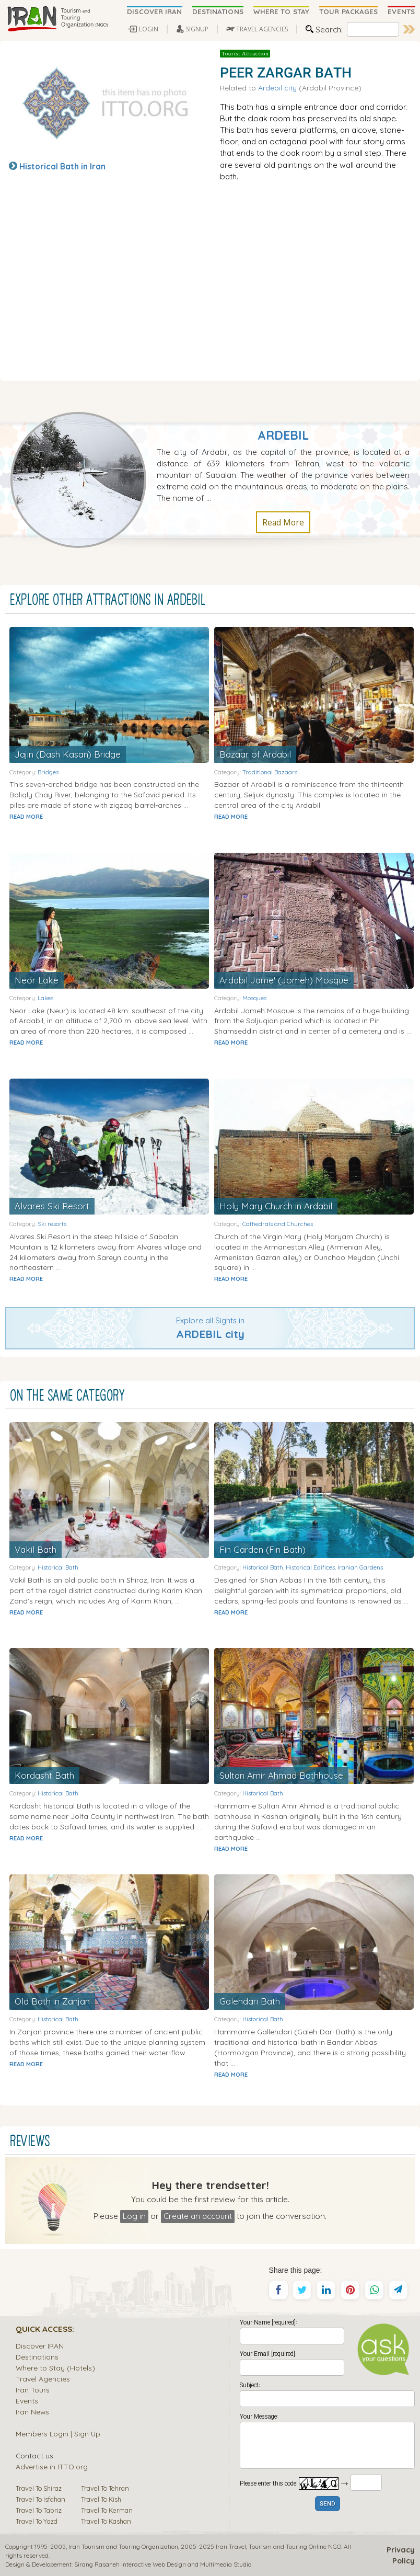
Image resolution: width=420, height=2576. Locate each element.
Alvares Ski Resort (52, 1205)
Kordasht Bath (44, 1775)
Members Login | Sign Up (58, 2433)
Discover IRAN (40, 2345)
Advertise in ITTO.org (52, 2466)
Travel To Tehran (105, 2488)
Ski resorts (52, 1224)
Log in (134, 2216)
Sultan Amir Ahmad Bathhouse (281, 1775)
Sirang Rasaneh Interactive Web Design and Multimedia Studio (162, 2564)
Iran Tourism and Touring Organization (123, 2546)
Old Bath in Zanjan (52, 2001)
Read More (283, 522)
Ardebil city (277, 87)
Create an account (198, 2216)
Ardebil (283, 435)
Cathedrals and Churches (277, 1224)
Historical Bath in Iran (62, 166)
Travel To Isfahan (40, 2499)
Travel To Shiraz (39, 2488)
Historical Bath (58, 1567)
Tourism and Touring (278, 2546)
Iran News (32, 2411)
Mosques (254, 998)
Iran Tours (33, 2389)
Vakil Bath (35, 1549)
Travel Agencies (43, 2378)
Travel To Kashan (106, 2521)
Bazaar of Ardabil (255, 753)
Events (27, 2400)
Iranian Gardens (360, 1567)
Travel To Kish (101, 2499)
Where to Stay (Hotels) (55, 2367)
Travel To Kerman (107, 2510)
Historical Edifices (310, 1567)
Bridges (48, 772)
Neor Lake (37, 979)
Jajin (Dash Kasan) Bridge (68, 753)
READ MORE (26, 816)
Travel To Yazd (36, 2521)
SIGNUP (197, 29)
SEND (327, 2504)
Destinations (37, 2356)
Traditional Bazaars (269, 772)
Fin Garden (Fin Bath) (262, 1549)
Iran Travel (231, 2546)
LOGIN (148, 29)
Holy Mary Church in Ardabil (275, 1205)
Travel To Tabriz (39, 2510)
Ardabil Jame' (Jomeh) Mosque (284, 979)
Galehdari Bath (249, 2001)
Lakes (45, 998)
